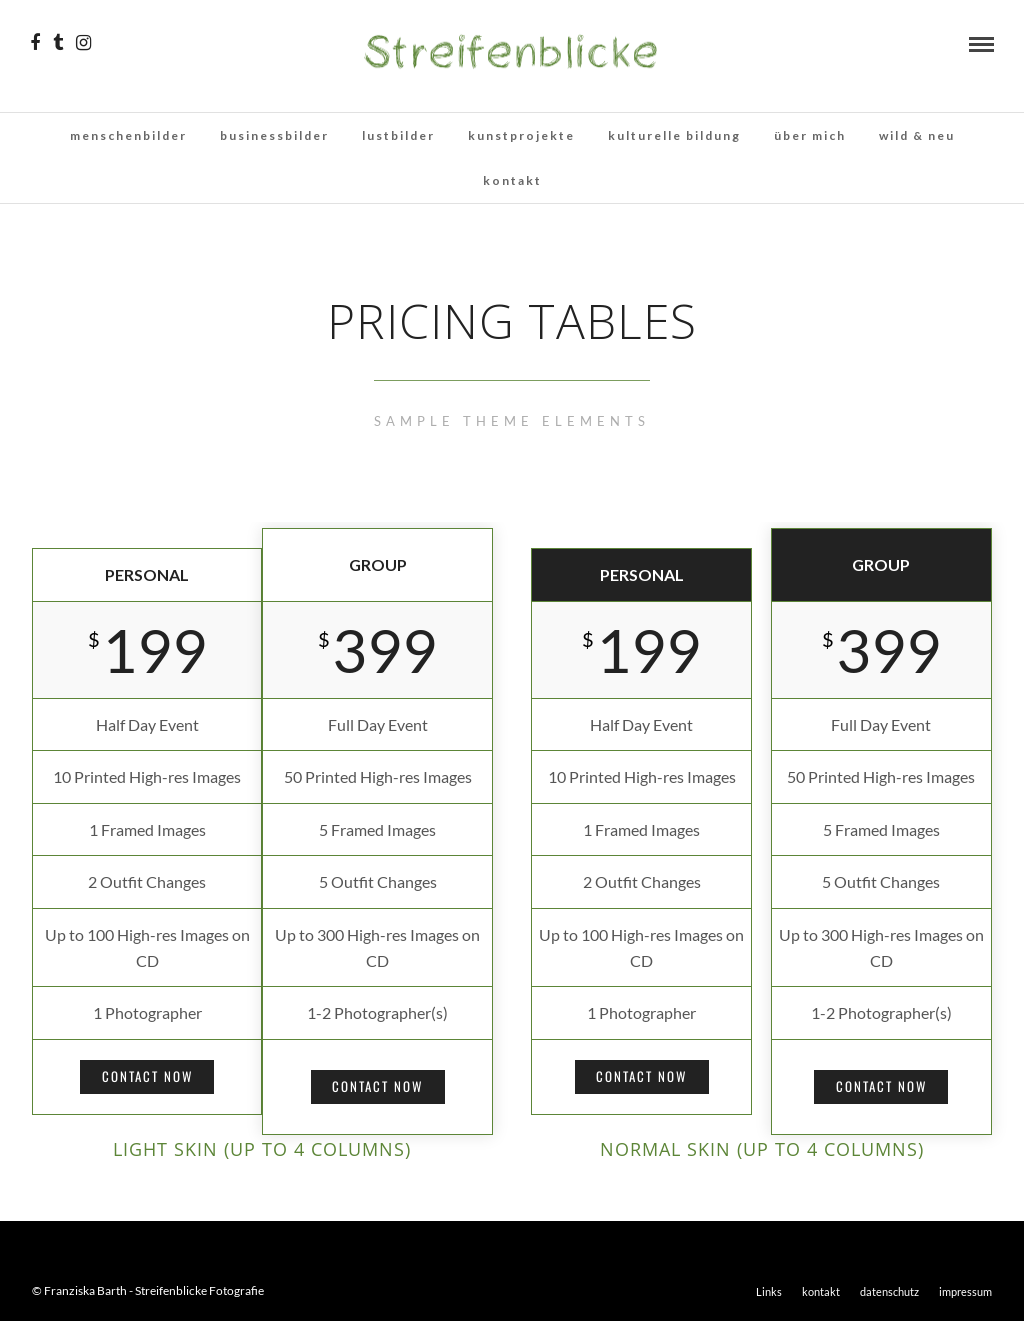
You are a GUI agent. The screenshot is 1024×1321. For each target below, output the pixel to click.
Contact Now (147, 1076)
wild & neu (917, 135)
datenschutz (889, 1291)
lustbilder (398, 135)
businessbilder (274, 135)
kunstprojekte (521, 135)
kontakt (512, 180)
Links (769, 1291)
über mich (810, 135)
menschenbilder (128, 135)
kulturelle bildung (674, 135)
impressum (965, 1291)
